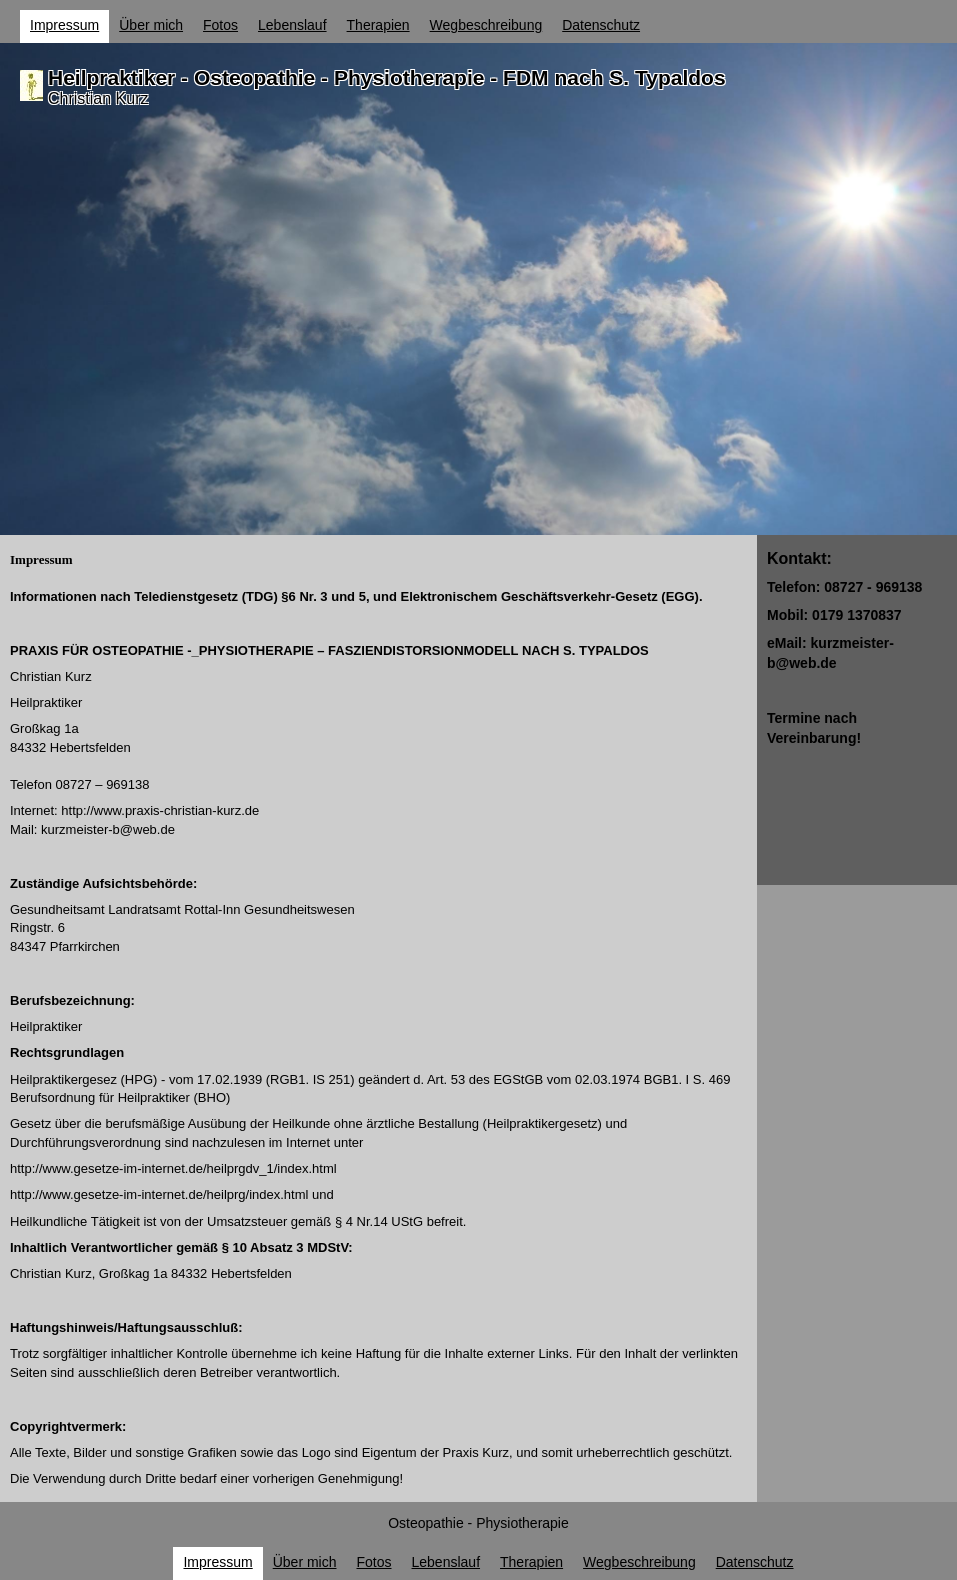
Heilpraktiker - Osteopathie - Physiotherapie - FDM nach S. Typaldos (387, 77)
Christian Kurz (98, 98)
